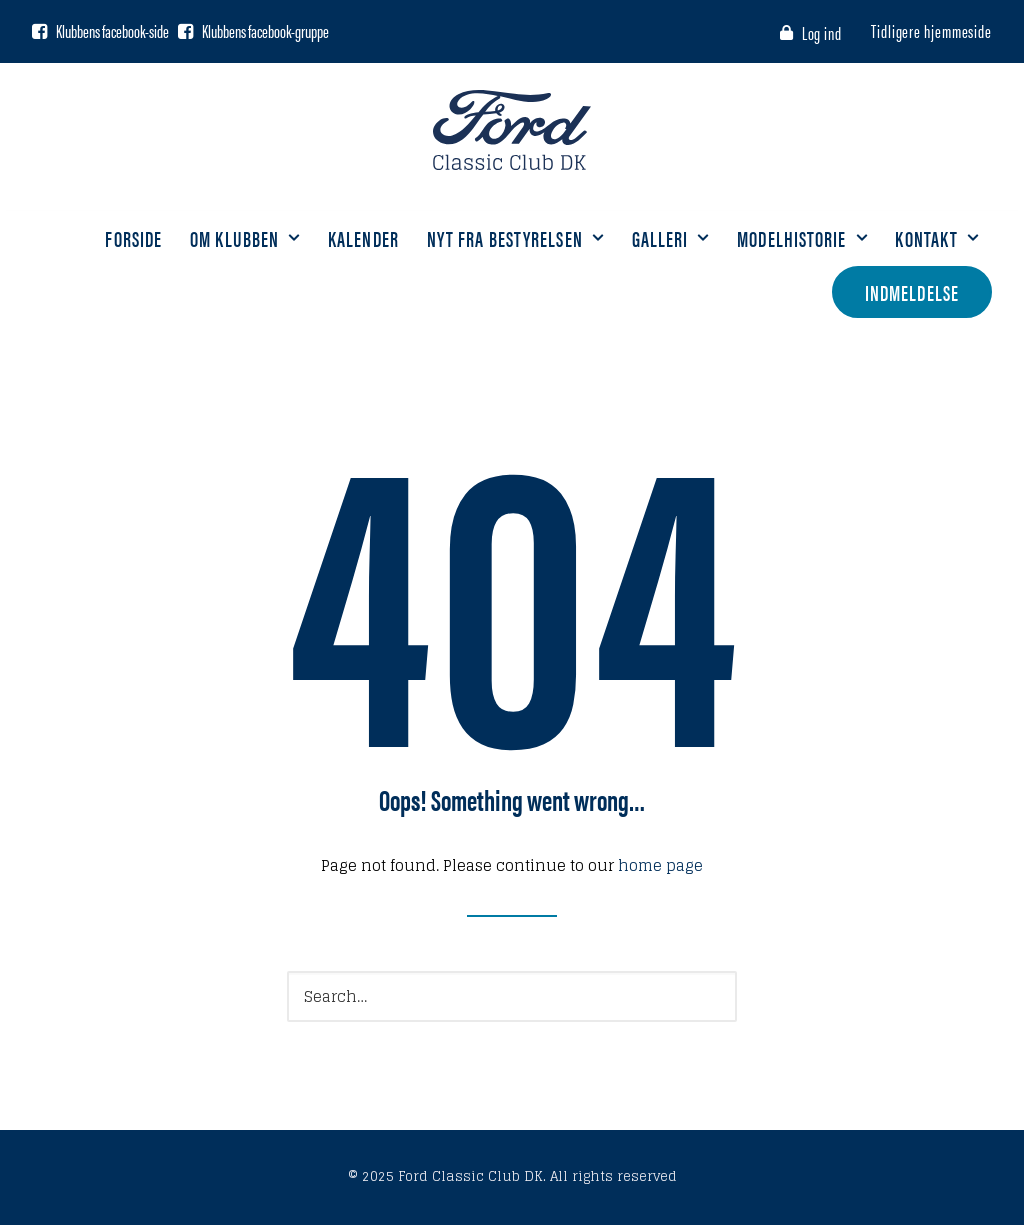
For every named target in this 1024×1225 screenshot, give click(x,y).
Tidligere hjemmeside (931, 30)
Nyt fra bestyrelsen (515, 237)
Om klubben (245, 237)
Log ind (822, 32)
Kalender (363, 237)
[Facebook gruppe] (185, 31)
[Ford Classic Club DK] (511, 130)
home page (660, 865)
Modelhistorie (802, 237)
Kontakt (937, 237)
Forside (133, 237)
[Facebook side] (39, 31)
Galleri (671, 237)
